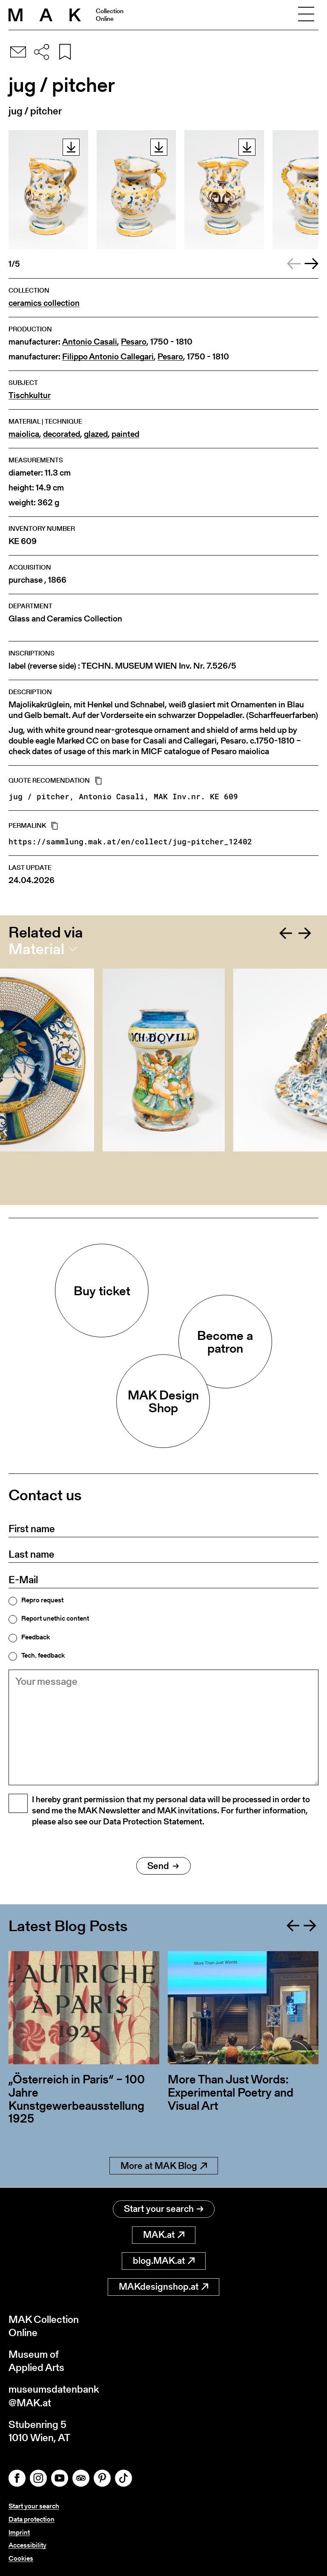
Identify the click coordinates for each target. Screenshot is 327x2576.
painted (125, 434)
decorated (61, 434)
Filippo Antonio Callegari (108, 356)
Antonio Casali (89, 341)
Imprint (19, 2532)
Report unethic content (55, 1618)
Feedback (35, 1637)
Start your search (164, 2208)
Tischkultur (30, 395)
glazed (96, 434)
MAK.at (163, 2234)
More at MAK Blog (163, 2165)
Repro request (42, 1600)
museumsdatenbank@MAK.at (54, 2395)
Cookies (21, 2558)
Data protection (31, 2519)
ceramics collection (44, 303)
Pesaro (133, 341)
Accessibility (27, 2545)
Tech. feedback (43, 1655)
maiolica (24, 434)
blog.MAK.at (164, 2260)
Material (36, 948)
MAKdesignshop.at (163, 2286)
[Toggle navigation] (306, 15)
